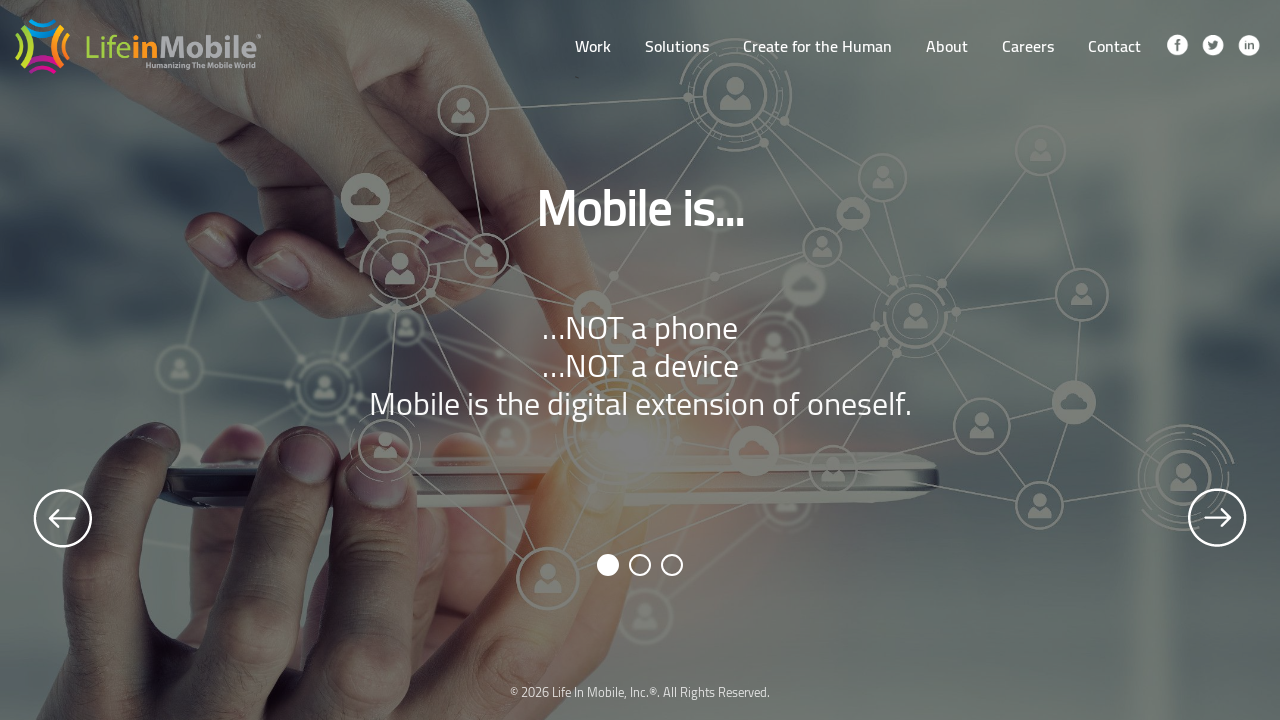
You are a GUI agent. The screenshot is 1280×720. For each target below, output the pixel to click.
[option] (640, 360)
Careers (1028, 46)
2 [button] (641, 565)
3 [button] (673, 565)
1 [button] (609, 565)
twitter (1213, 46)
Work (593, 46)
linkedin (1249, 46)
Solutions (677, 46)
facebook (1177, 46)
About (947, 46)
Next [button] (1217, 518)
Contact (1114, 46)
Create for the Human (817, 46)
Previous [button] (63, 518)
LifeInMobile (138, 46)
